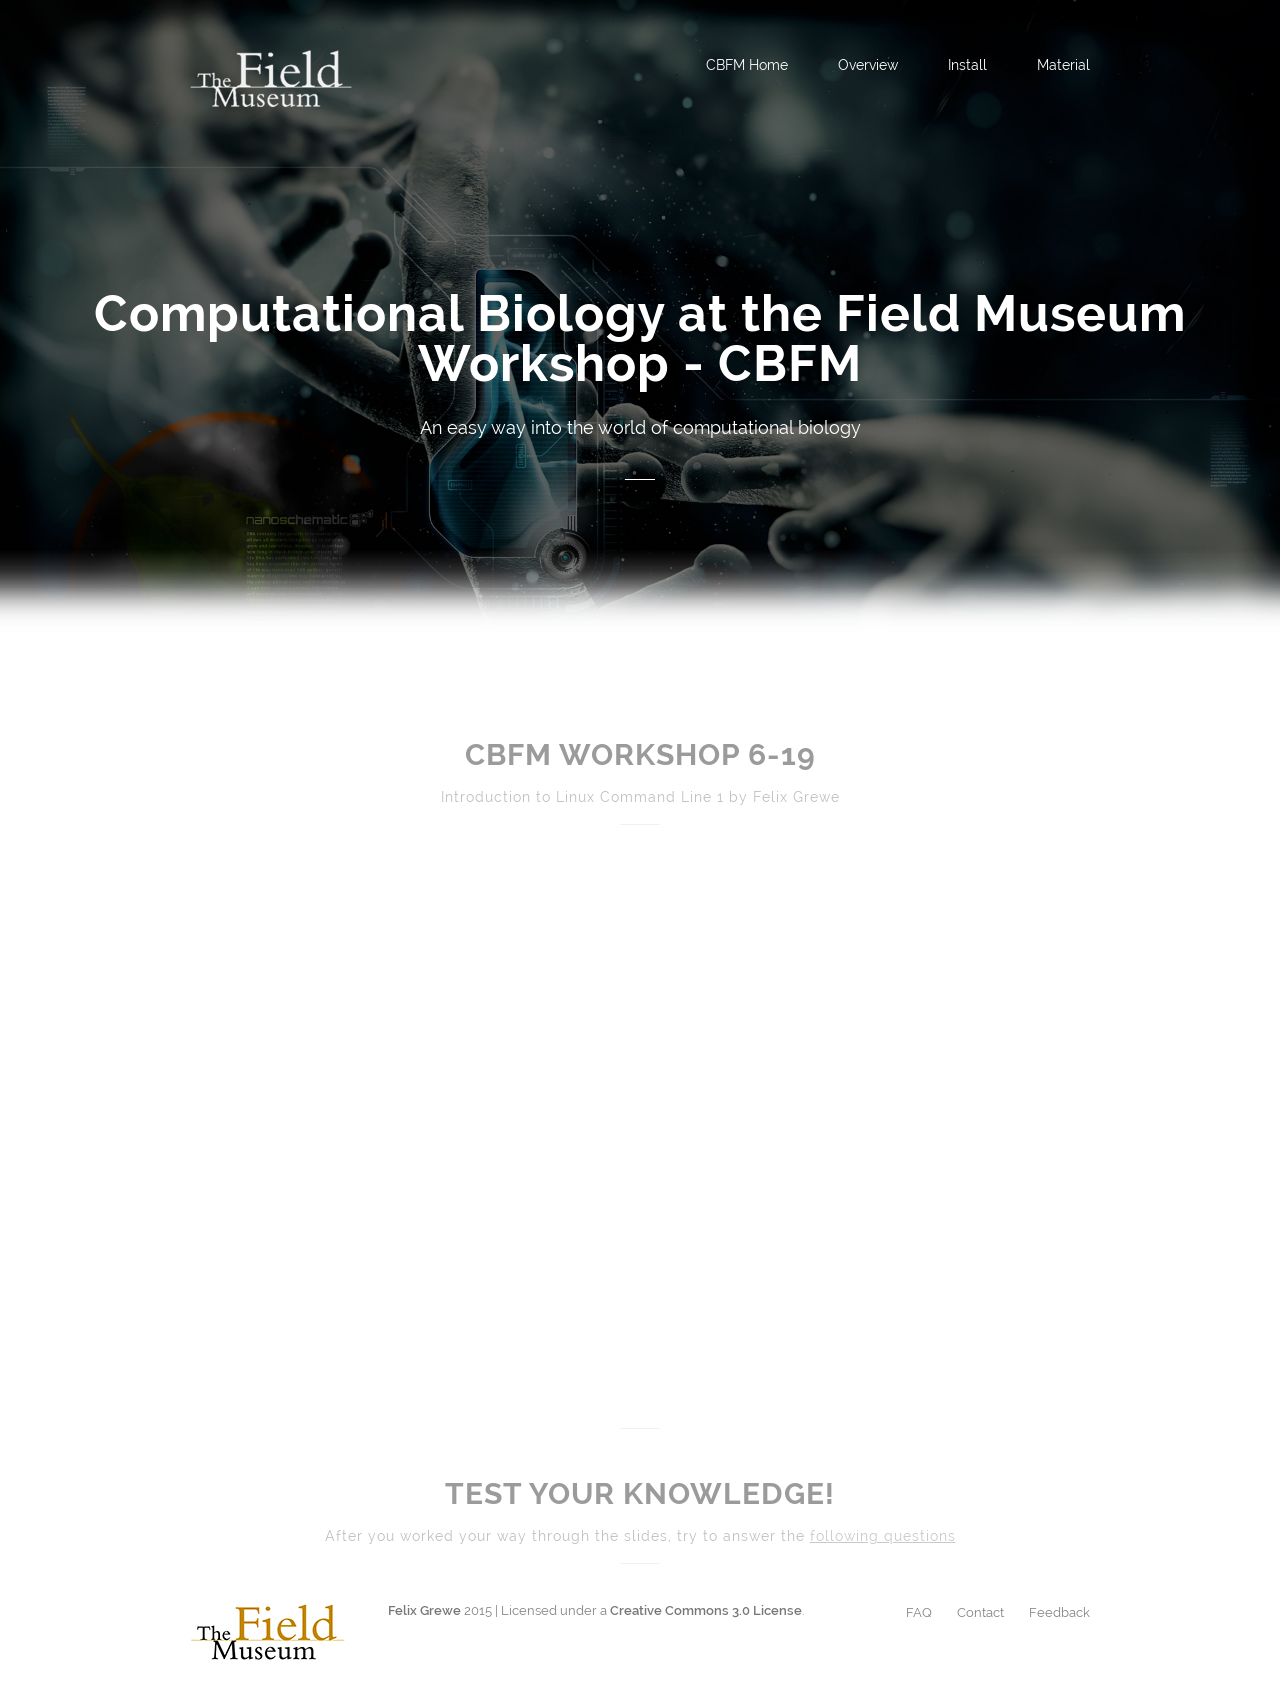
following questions (883, 1536)
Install (967, 65)
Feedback (1059, 1612)
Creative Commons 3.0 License (706, 1610)
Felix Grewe (424, 1610)
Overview (868, 65)
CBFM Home (747, 65)
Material (1063, 65)
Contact (980, 1612)
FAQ (919, 1612)
